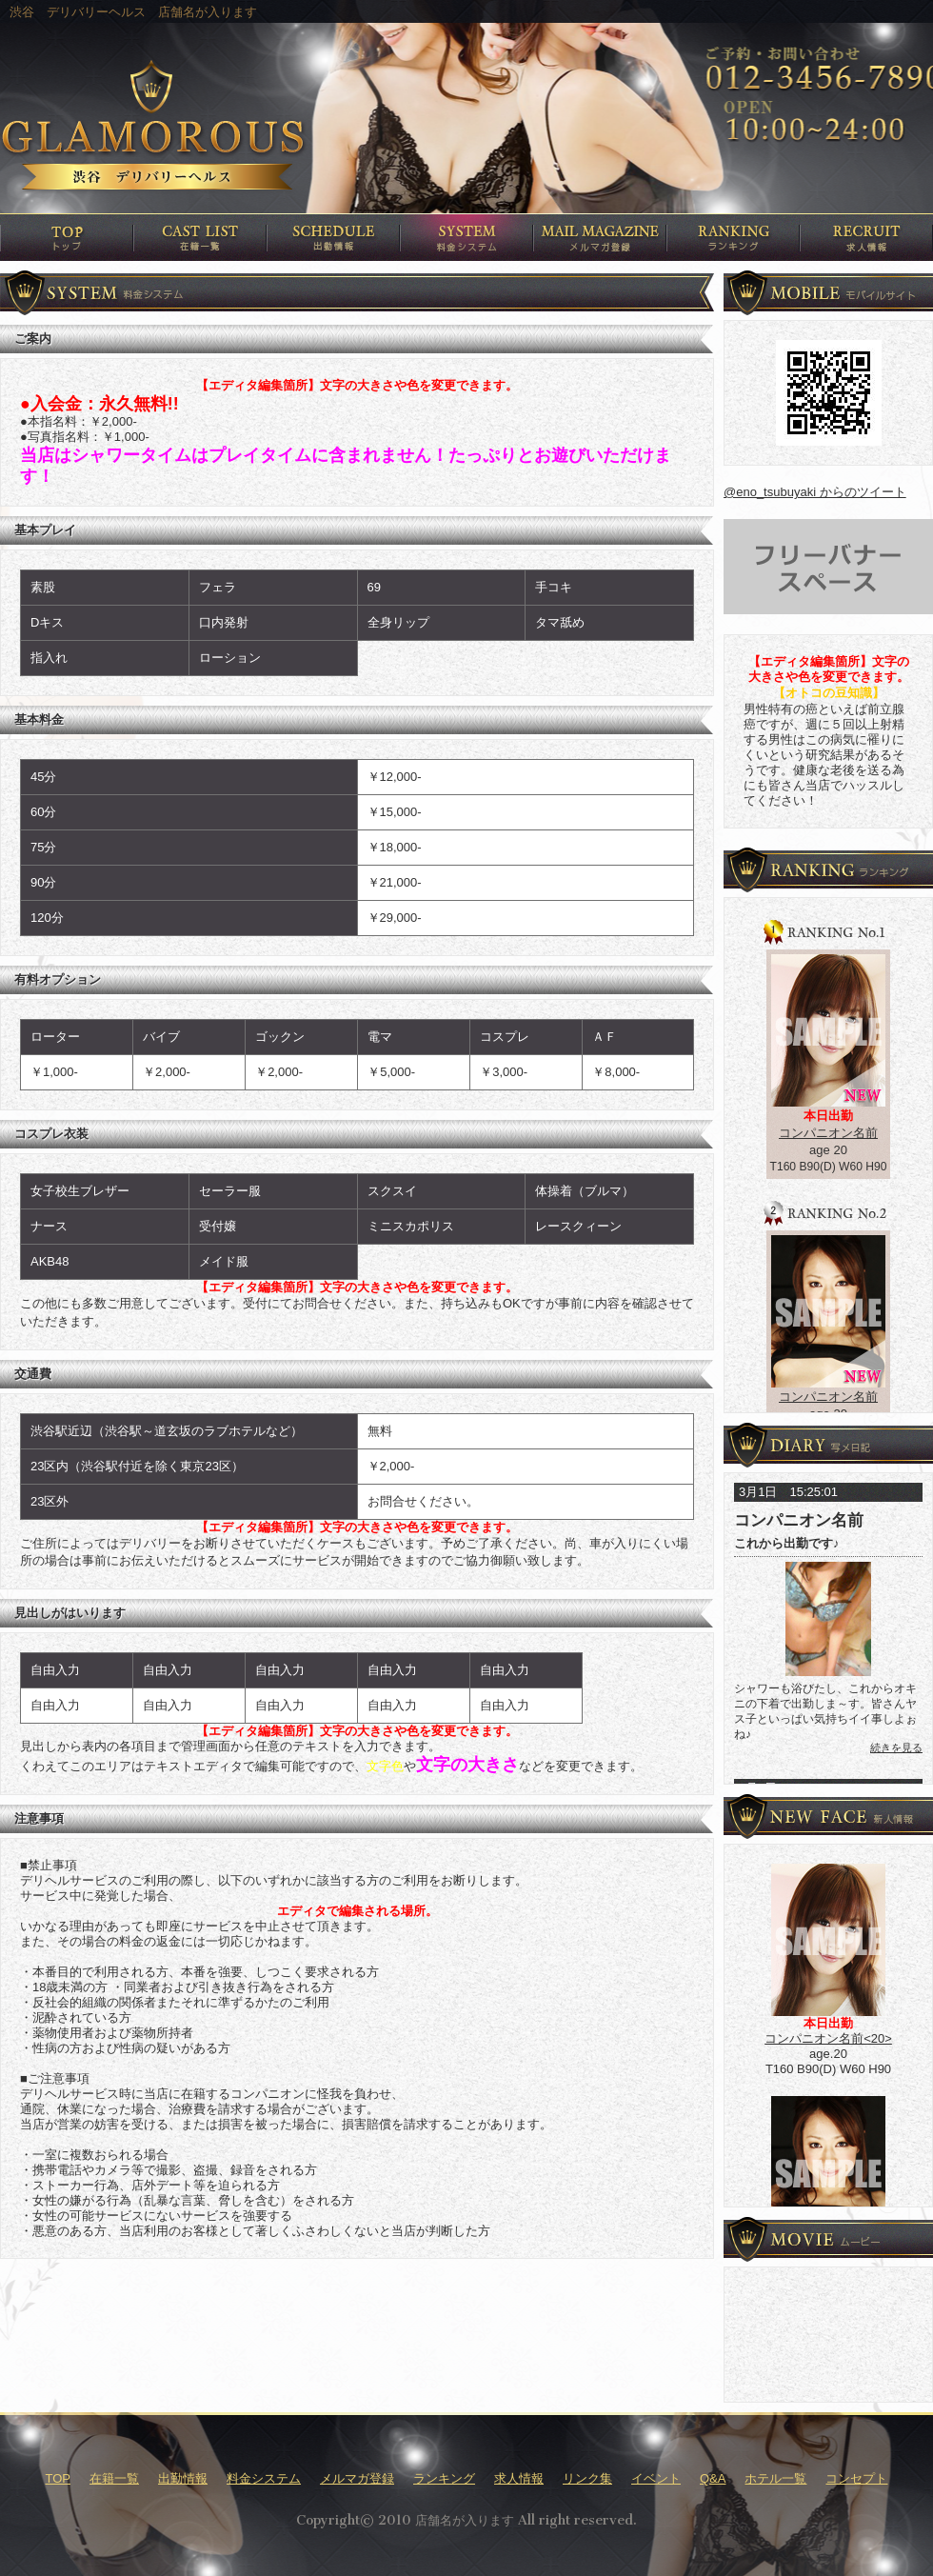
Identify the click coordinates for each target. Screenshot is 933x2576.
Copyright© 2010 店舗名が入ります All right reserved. (466, 2520)
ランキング (444, 2478)
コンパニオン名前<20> (828, 2038)
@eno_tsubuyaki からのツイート (815, 492)
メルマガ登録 (357, 2478)
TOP (58, 2478)
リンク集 (587, 2478)
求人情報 (519, 2478)
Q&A (712, 2478)
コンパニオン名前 (828, 1133)
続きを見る (896, 1747)
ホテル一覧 (775, 2478)
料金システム (264, 2478)
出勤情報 (183, 2478)
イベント (656, 2478)
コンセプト (856, 2478)
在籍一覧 (114, 2478)
